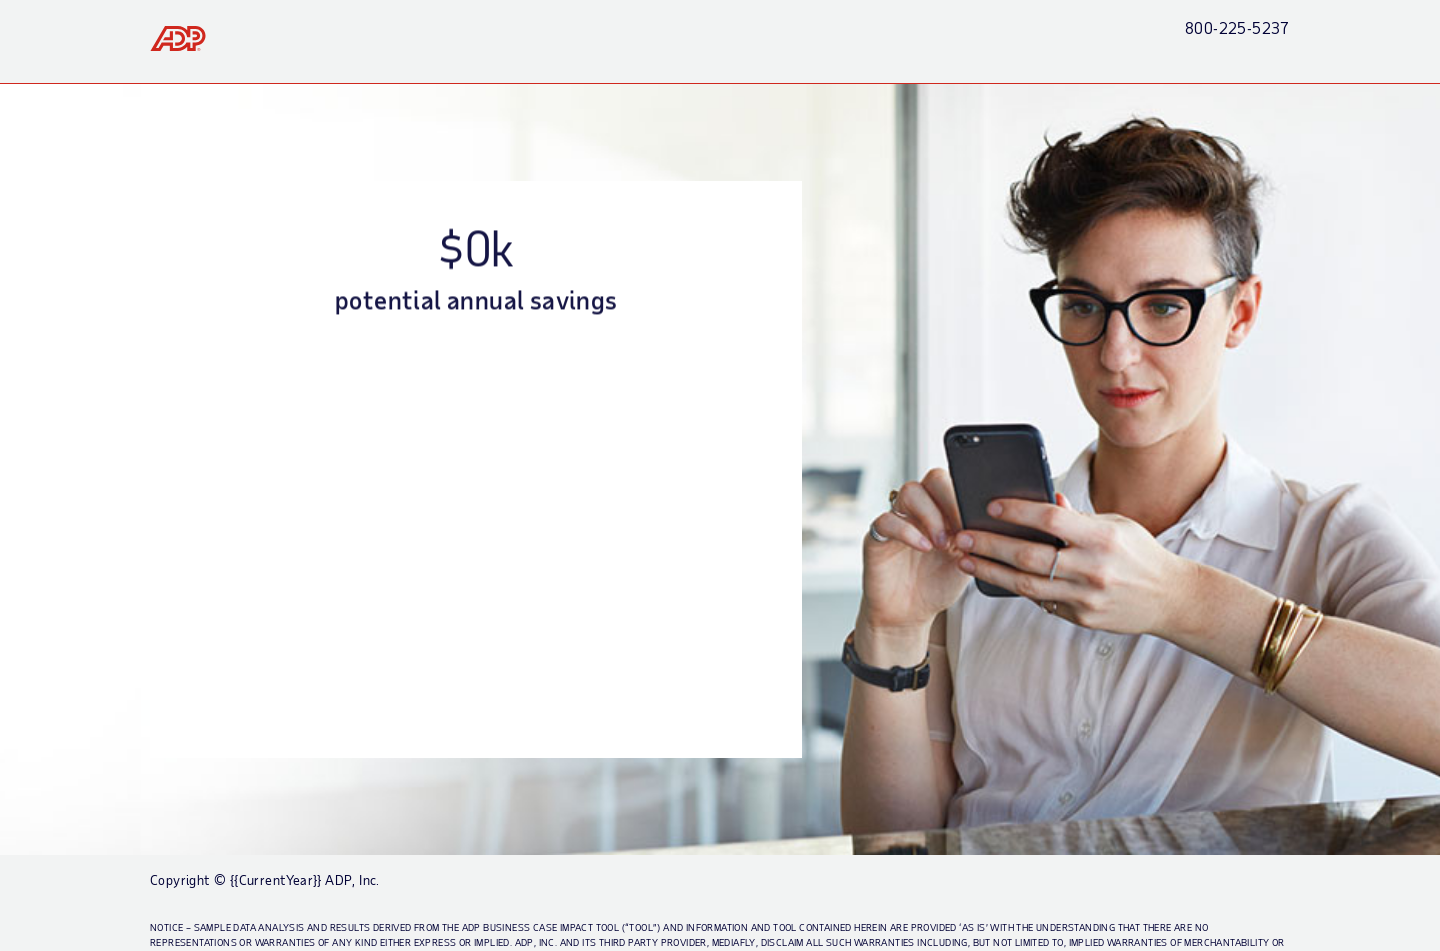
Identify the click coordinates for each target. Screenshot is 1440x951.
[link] (178, 38)
